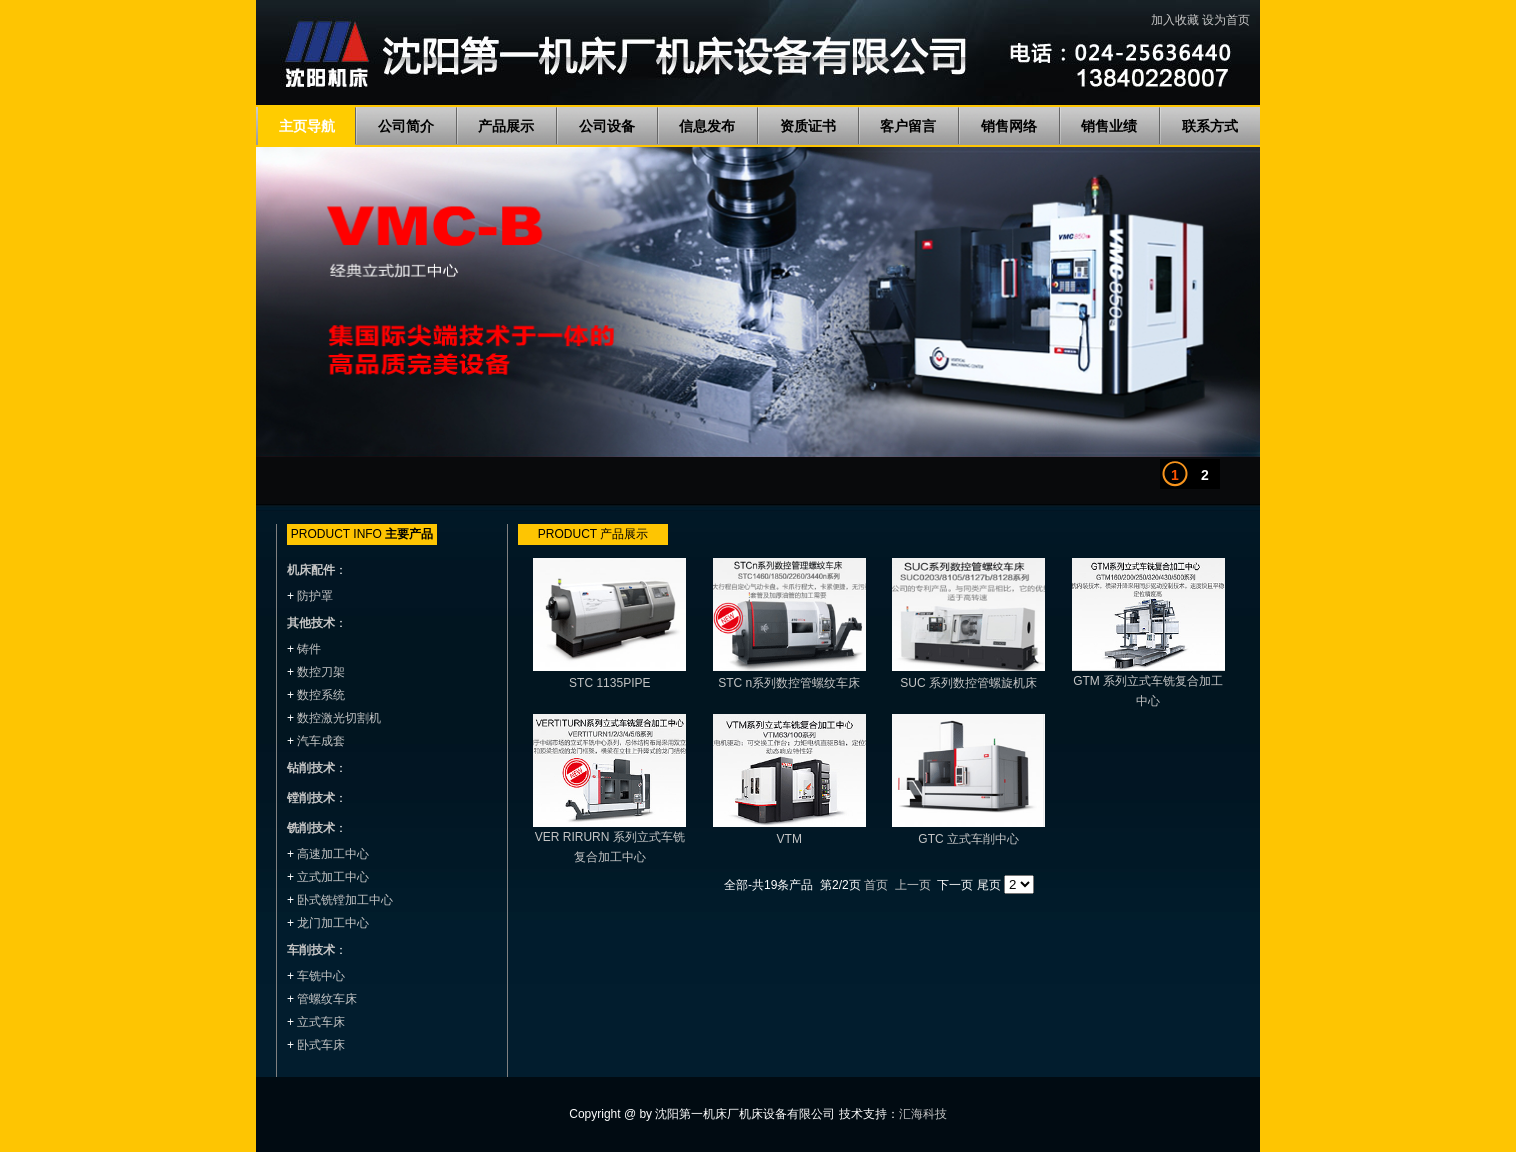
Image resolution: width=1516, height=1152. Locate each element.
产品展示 (506, 126)
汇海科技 (923, 1114)
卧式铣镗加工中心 (345, 900)
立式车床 (321, 1022)
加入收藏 (1175, 20)
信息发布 (707, 126)
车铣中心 (321, 976)
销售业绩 (1109, 126)
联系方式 (1210, 126)
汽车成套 (321, 741)
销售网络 (1009, 126)
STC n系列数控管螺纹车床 (789, 683)
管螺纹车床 (327, 999)
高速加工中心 (333, 854)
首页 (876, 885)
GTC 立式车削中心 (968, 839)
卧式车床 (321, 1045)
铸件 (309, 649)
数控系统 (321, 695)
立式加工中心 (333, 877)
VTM (789, 839)
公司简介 (406, 126)
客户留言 (908, 126)
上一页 (913, 885)
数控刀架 (321, 672)
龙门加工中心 (333, 923)
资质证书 (808, 126)
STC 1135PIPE (609, 683)
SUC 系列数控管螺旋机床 (968, 683)
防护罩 (315, 596)
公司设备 (607, 126)
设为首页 (1226, 20)
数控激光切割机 (339, 718)
